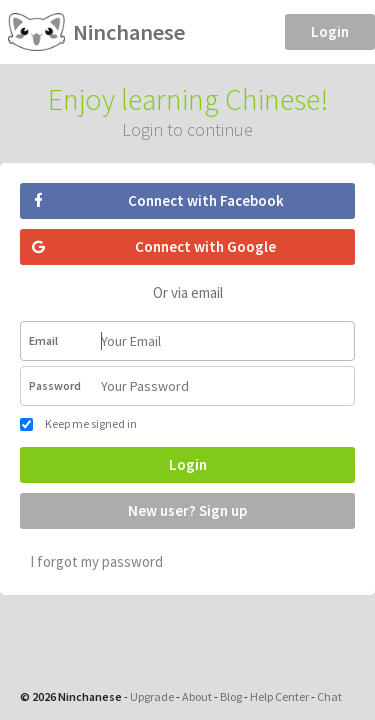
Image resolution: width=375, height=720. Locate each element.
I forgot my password (96, 561)
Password (55, 385)
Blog (231, 696)
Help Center (279, 696)
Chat (329, 696)
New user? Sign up (187, 510)
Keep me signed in (78, 423)
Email (43, 340)
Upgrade (152, 696)
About (197, 696)
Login (330, 31)
